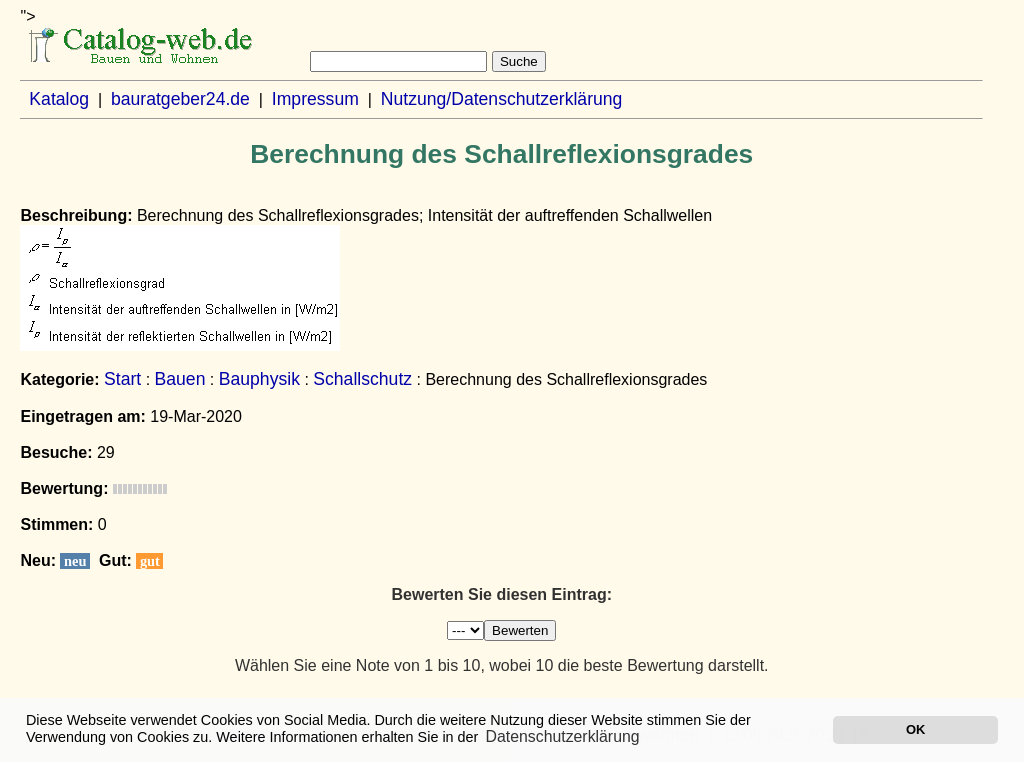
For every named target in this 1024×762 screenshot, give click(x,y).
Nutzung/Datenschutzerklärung (502, 99)
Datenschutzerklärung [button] (563, 736)
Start (122, 379)
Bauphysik (259, 379)
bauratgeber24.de (180, 99)
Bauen (180, 379)
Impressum (315, 99)
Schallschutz (362, 379)
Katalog (59, 99)
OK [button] (915, 729)
